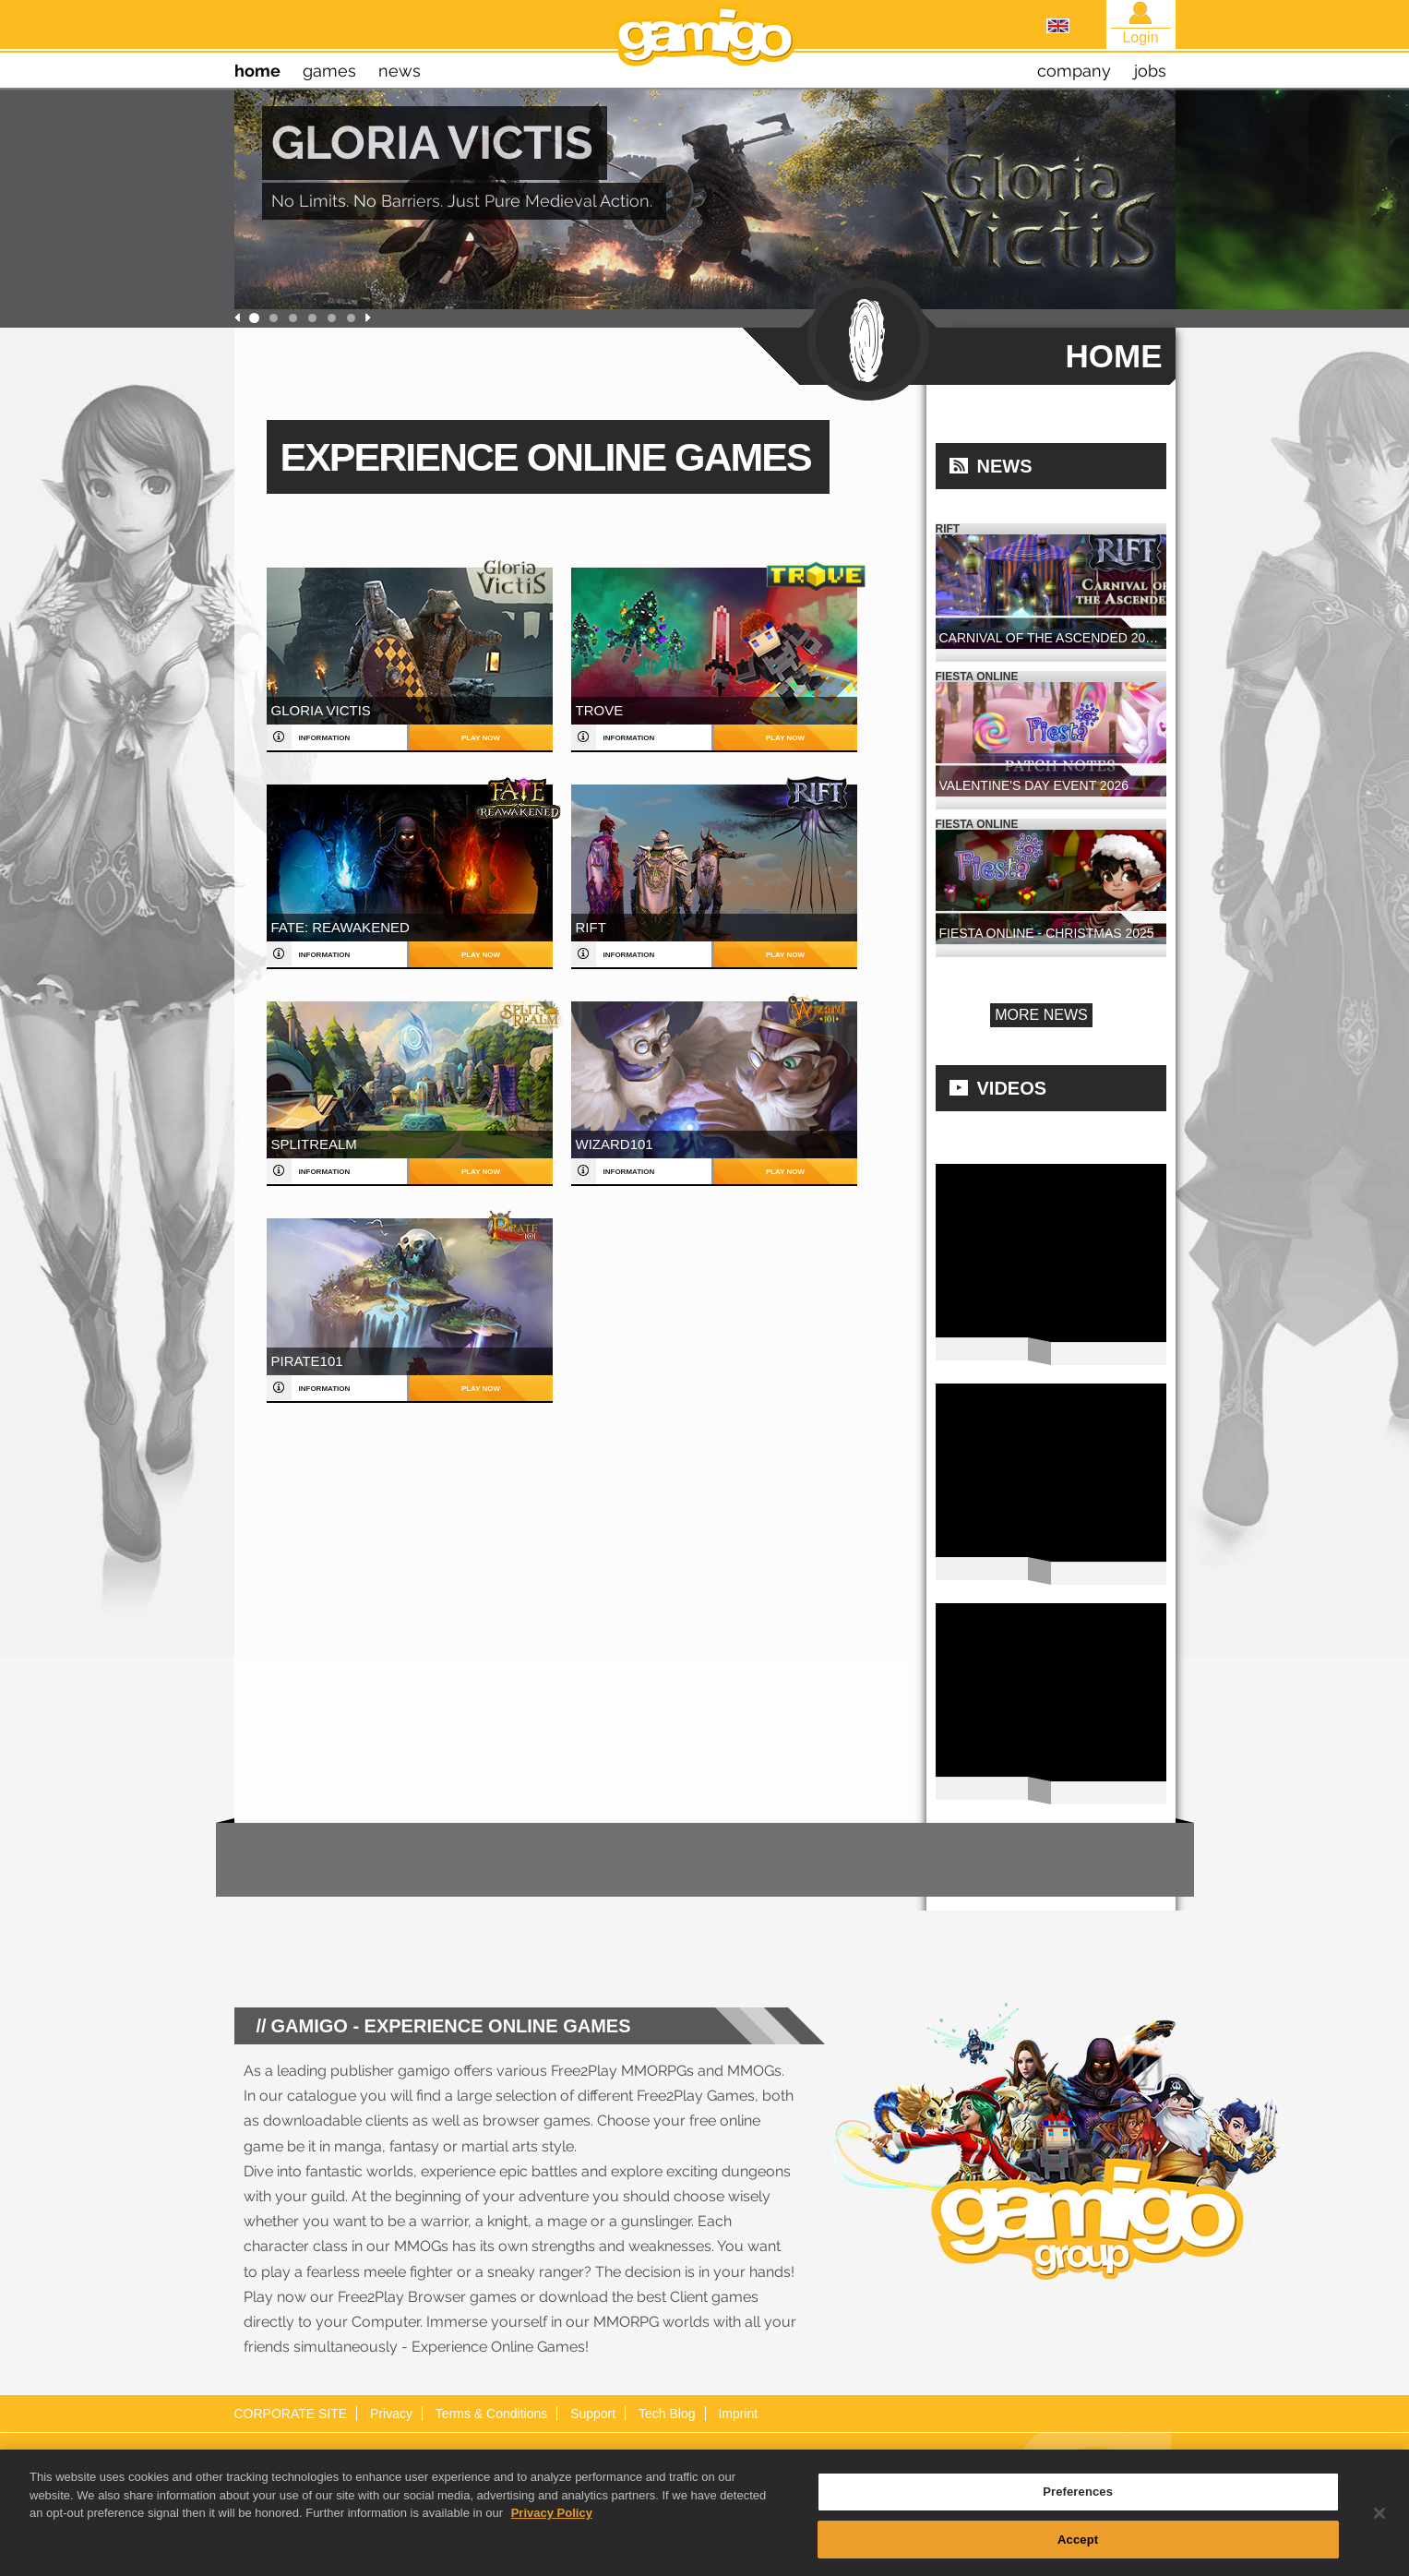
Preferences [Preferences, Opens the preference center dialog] (1078, 2503)
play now (480, 738)
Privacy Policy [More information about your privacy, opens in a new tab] (551, 2525)
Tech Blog (667, 2413)
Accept (1077, 2551)
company (1074, 70)
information (325, 738)
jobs (1150, 70)
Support (592, 2413)
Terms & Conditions (491, 2413)
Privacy (391, 2413)
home (257, 70)
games (329, 70)
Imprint (738, 2413)
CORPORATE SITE (291, 2413)
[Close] (1379, 2525)
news (399, 70)
